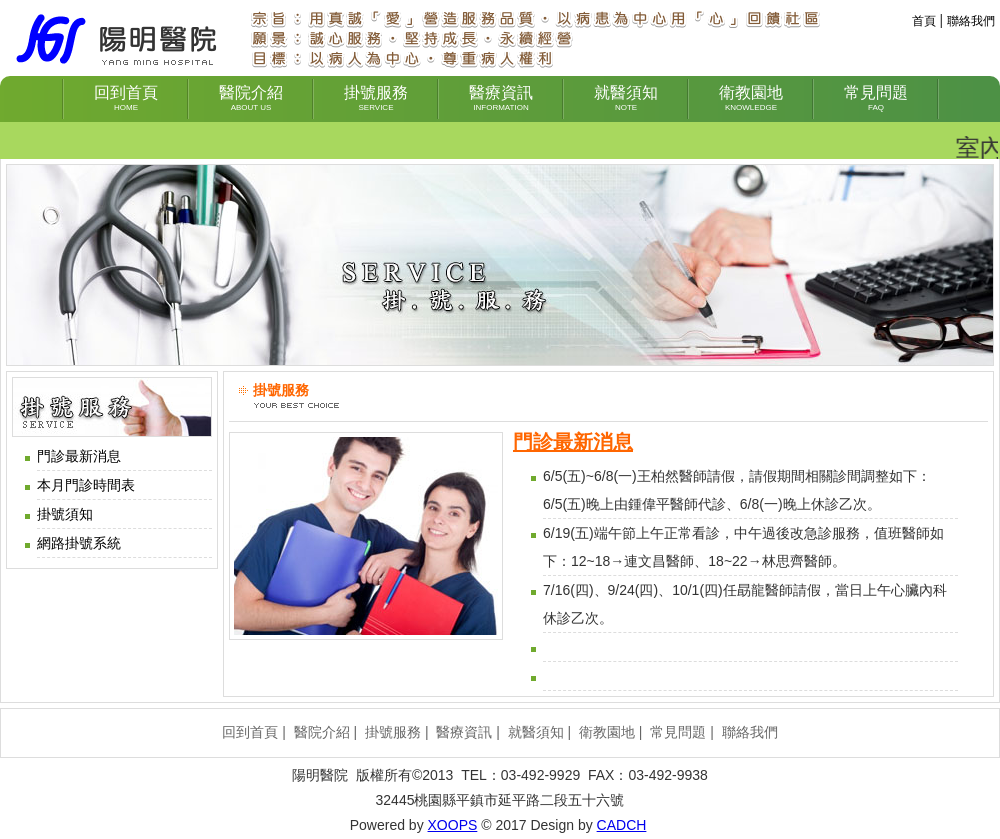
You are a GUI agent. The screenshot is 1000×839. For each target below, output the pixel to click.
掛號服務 (393, 732)
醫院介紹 (322, 732)
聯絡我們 (971, 21)
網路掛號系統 (79, 543)
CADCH (622, 825)
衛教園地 (607, 732)
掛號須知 (65, 514)
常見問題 (678, 732)
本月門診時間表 (86, 485)
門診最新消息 (79, 456)
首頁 (924, 21)
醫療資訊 (464, 732)
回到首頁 (250, 732)
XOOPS (453, 825)
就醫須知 (536, 732)
